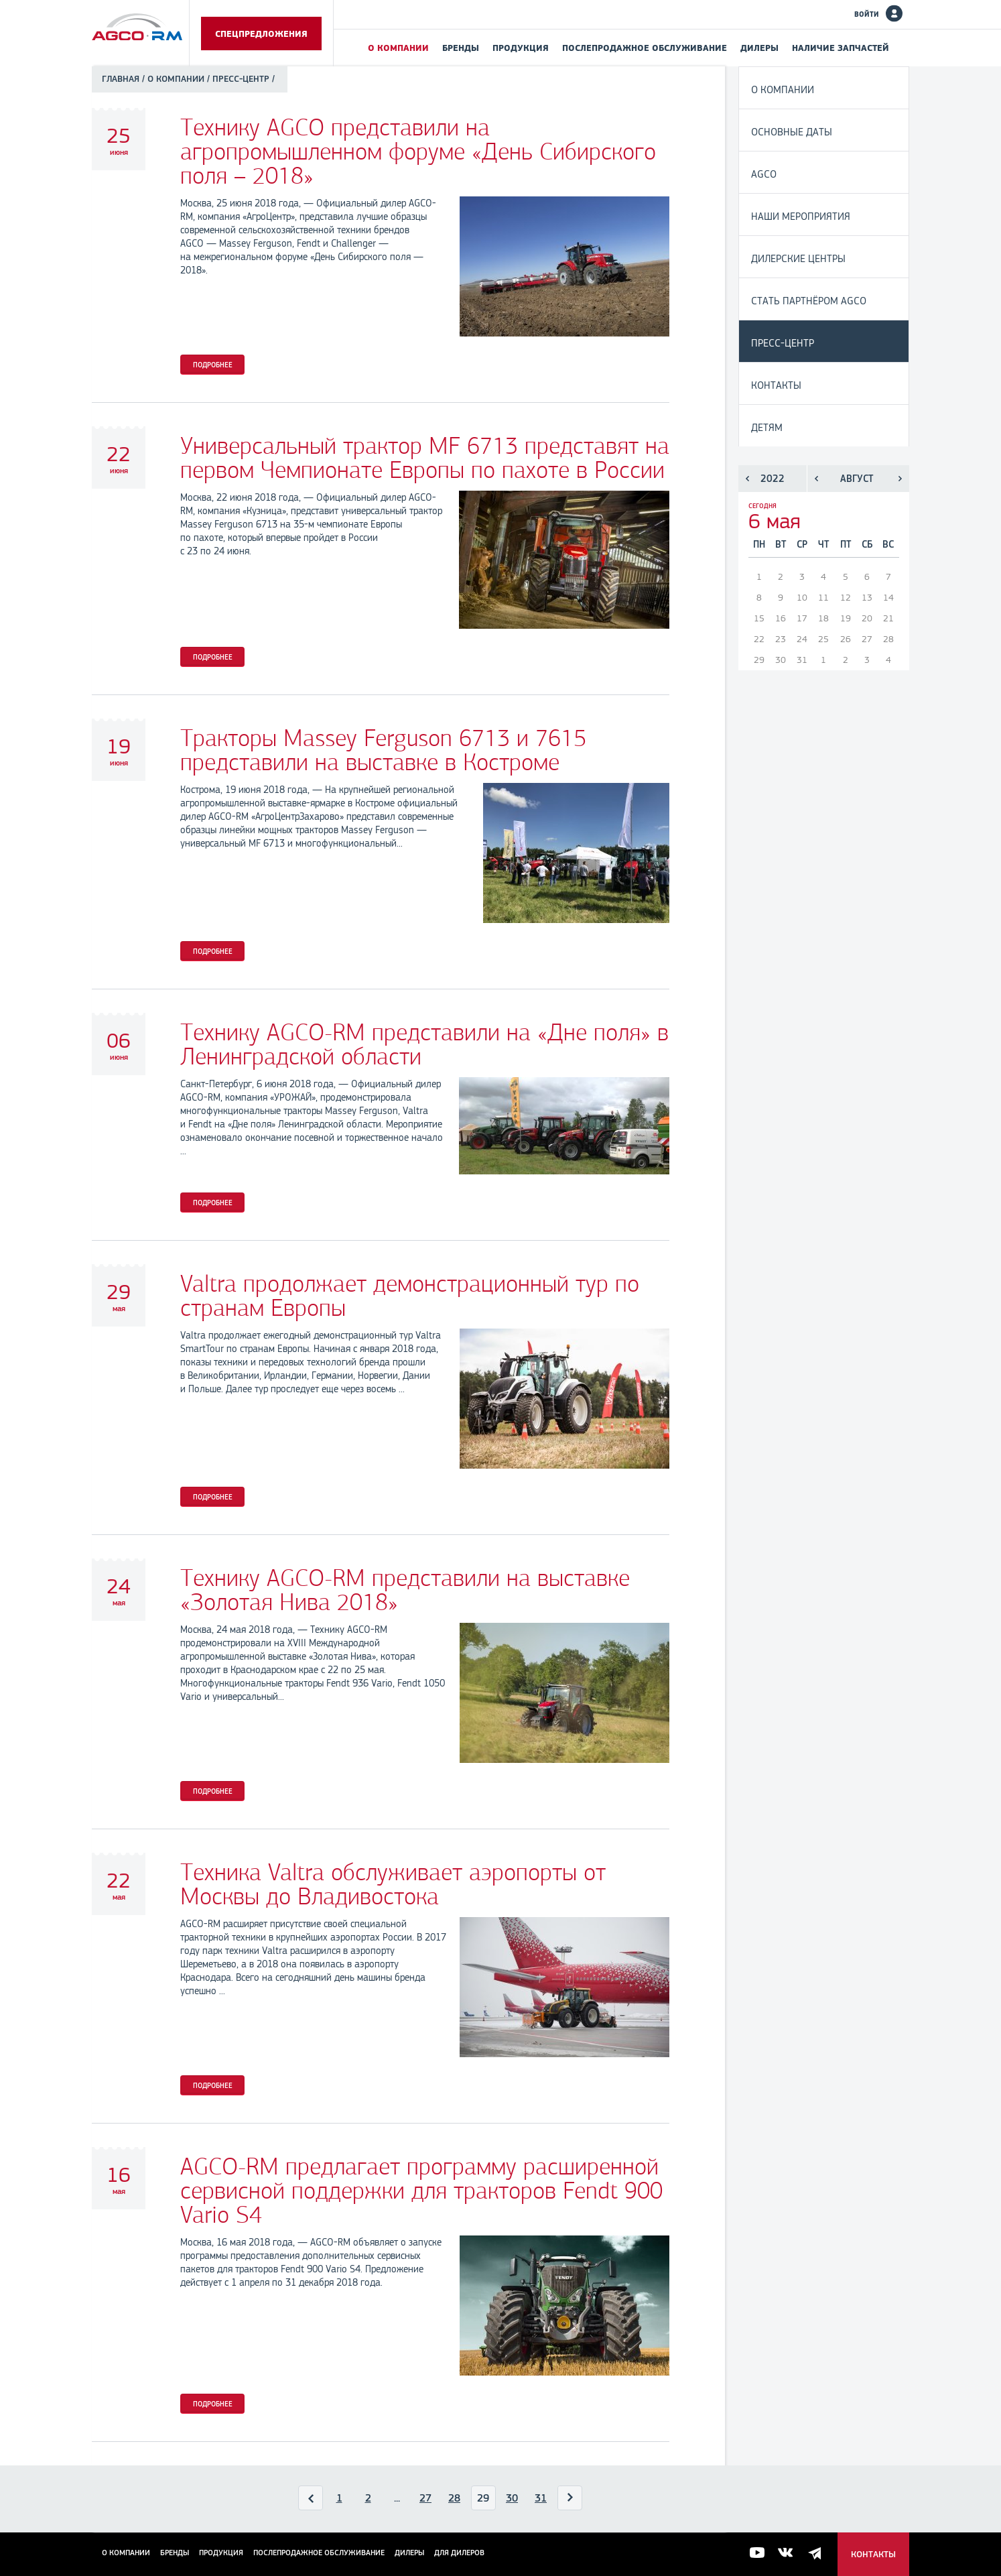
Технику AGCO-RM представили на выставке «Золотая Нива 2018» (405, 1590)
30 (512, 2498)
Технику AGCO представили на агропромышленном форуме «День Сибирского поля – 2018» (418, 151)
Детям (767, 427)
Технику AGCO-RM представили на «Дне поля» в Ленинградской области (424, 1044)
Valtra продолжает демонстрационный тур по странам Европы (409, 1296)
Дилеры (759, 47)
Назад (310, 2501)
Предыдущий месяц (816, 478)
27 (425, 2498)
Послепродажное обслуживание (644, 47)
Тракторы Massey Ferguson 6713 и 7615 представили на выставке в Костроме (383, 750)
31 (541, 2498)
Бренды (460, 47)
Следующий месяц (900, 478)
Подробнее (212, 365)
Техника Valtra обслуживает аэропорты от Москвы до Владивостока (393, 1884)
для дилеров (459, 2552)
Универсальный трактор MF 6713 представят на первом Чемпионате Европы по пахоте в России (424, 458)
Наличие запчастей (840, 47)
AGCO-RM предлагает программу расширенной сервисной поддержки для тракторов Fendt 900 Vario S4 (421, 2190)
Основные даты (791, 131)
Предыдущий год (747, 478)
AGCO (764, 174)
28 (454, 2498)
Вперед (570, 2501)
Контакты (776, 385)
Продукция (520, 47)
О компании (398, 47)
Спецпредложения (261, 33)
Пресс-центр (782, 343)
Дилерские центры (798, 258)
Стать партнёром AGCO (808, 300)
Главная (120, 79)
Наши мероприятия (800, 216)
